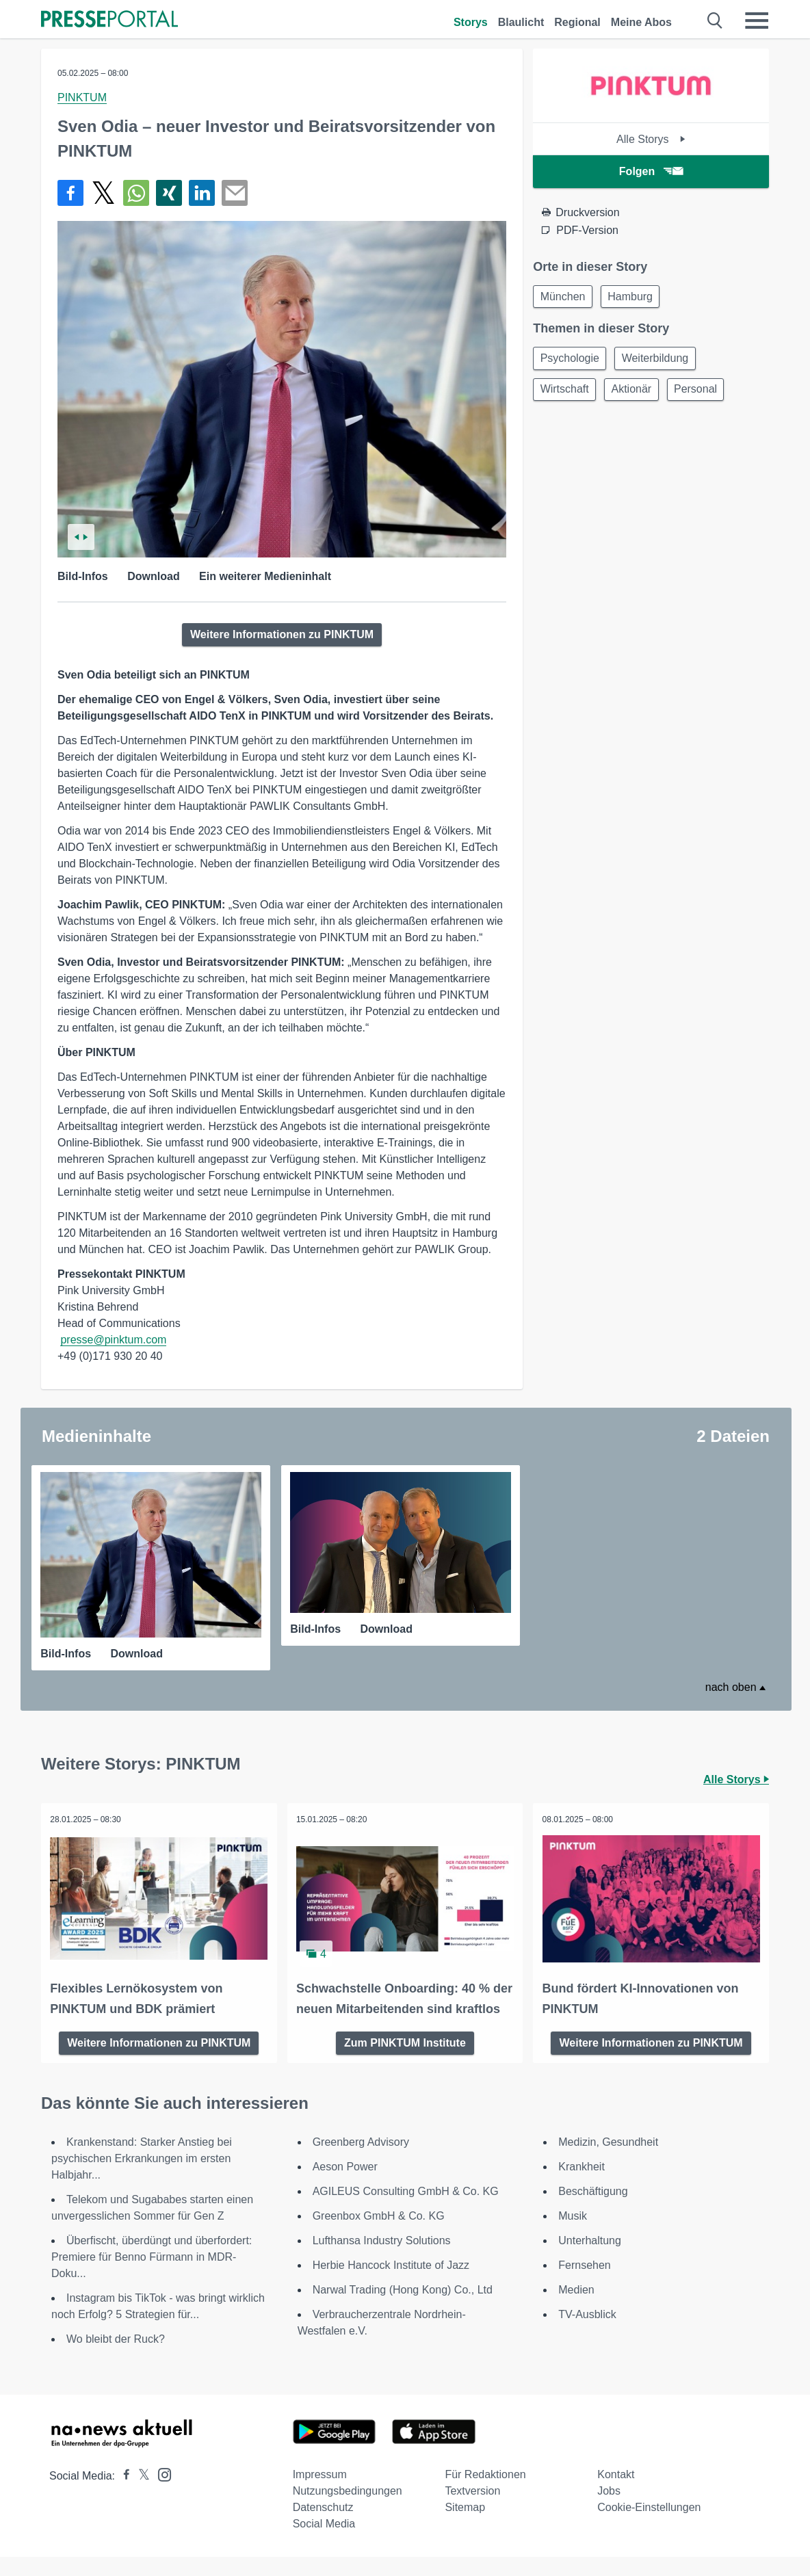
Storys (471, 22)
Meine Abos (641, 22)
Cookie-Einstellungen (649, 2526)
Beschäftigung (592, 2210)
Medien (576, 2309)
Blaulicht (521, 22)
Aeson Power (345, 2186)
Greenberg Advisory (361, 2161)
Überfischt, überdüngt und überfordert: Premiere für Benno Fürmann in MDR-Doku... (151, 2276)
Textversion (472, 2510)
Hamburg (635, 297)
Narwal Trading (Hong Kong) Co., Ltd (403, 2309)
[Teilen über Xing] (169, 193)
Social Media (324, 2543)
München (564, 297)
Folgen (651, 171)
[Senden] (235, 193)
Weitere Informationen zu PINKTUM (282, 634)
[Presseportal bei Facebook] (122, 2495)
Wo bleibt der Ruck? (115, 2358)
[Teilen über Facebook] (70, 193)
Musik (572, 2235)
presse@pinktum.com (113, 1339)
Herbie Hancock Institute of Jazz (391, 2284)
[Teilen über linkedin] (202, 193)
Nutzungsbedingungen (347, 2510)
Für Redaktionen (485, 2493)
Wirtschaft (566, 393)
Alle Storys (650, 139)
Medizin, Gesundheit (608, 2161)
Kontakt (615, 2493)
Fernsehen (584, 2284)
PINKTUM (82, 97)
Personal (704, 393)
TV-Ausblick (587, 2333)
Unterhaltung (589, 2259)
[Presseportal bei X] (140, 2495)
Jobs (608, 2510)
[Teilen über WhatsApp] (136, 193)
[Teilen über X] (103, 193)
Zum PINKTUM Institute (405, 2061)
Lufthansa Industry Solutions (382, 2259)
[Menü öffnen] (756, 20)
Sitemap (465, 2526)
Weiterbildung (660, 361)
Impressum (320, 2493)
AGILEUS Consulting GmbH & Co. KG (406, 2210)
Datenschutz (323, 2526)
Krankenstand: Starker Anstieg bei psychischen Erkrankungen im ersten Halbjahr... (141, 2177)
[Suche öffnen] (715, 20)
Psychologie (571, 361)
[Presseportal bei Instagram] (160, 2493)
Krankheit (581, 2186)
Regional (577, 22)
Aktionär (636, 393)
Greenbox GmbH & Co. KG (379, 2235)
